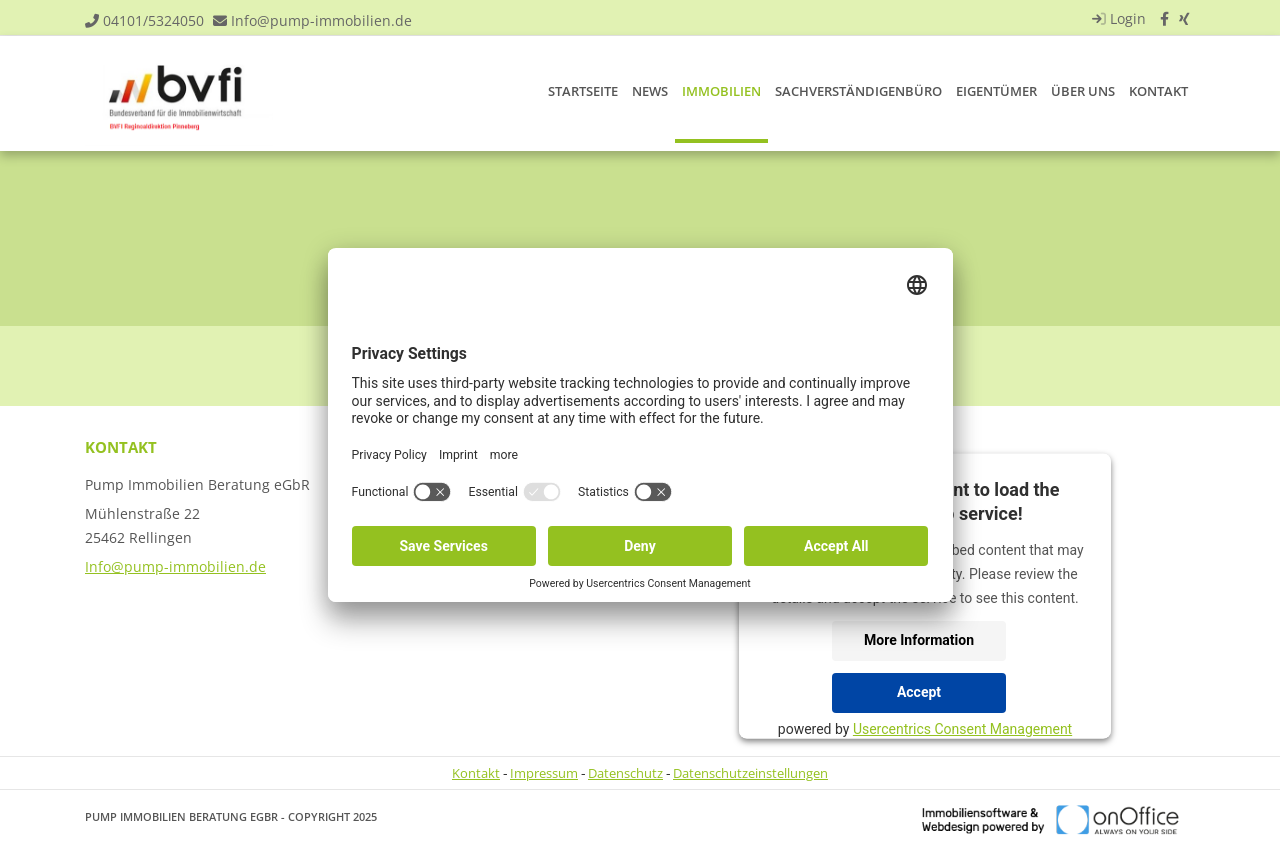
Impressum (544, 773)
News (650, 91)
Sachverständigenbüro (858, 91)
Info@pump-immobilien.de (321, 20)
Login (1116, 18)
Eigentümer (996, 91)
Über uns (1083, 91)
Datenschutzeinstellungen (750, 773)
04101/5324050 (153, 20)
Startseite (583, 91)
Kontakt (1158, 91)
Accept (919, 692)
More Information (919, 640)
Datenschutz (625, 773)
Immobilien (721, 91)
